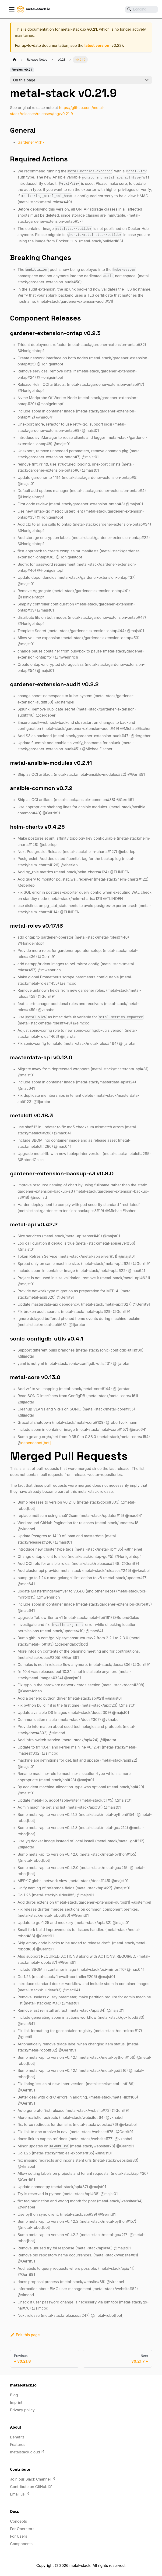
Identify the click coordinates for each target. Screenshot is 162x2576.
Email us (19, 2494)
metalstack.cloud (27, 2452)
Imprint (16, 2402)
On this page (24, 80)
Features (17, 2444)
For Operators (22, 2528)
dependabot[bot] (36, 1442)
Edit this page (25, 2334)
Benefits (17, 2437)
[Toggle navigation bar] (11, 9)
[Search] (141, 9)
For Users (18, 2536)
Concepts (18, 2521)
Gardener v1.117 (31, 142)
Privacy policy (22, 2410)
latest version (97, 45)
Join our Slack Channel (32, 2479)
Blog (14, 2395)
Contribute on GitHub (31, 2486)
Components (21, 2543)
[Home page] (14, 59)
